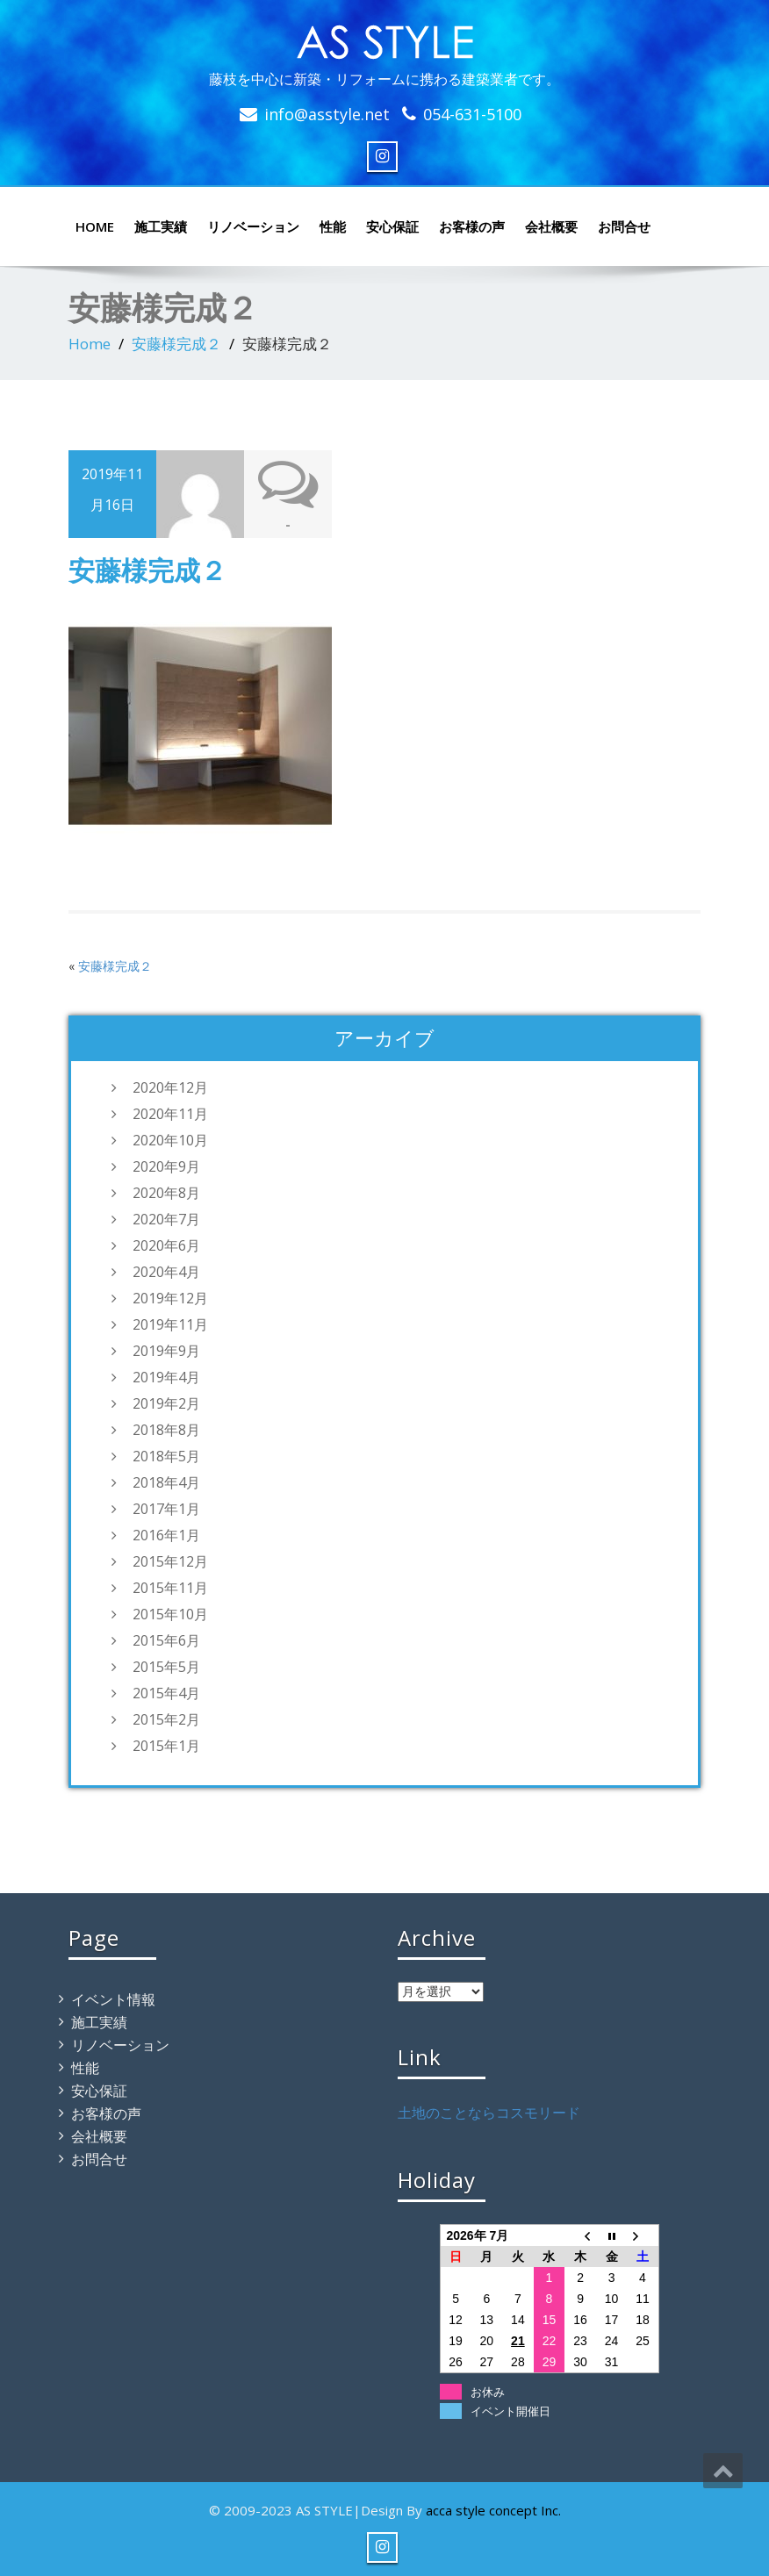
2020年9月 (166, 1166)
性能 (333, 226)
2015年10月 (170, 1614)
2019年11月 (170, 1324)
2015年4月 (166, 1693)
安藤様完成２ (176, 344)
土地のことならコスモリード (489, 2112)
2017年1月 (166, 1509)
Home (89, 344)
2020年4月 (166, 1272)
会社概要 (551, 226)
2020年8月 (166, 1193)
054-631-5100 (472, 114)
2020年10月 (170, 1140)
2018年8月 (166, 1430)
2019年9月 (166, 1351)
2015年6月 (166, 1640)
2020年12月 (170, 1087)
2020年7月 (166, 1219)
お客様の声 (472, 226)
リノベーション (253, 226)
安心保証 (392, 226)
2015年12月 (170, 1561)
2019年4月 (166, 1377)
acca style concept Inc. (493, 2510)
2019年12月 (170, 1298)
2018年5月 (166, 1456)
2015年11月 (170, 1588)
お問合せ (624, 226)
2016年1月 (166, 1535)
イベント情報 (113, 1999)
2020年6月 (166, 1245)
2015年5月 (166, 1666)
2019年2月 (166, 1403)
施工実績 (160, 226)
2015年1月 (166, 1745)
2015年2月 (166, 1719)
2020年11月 (170, 1114)
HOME (94, 226)
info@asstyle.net (327, 114)
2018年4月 (166, 1482)
